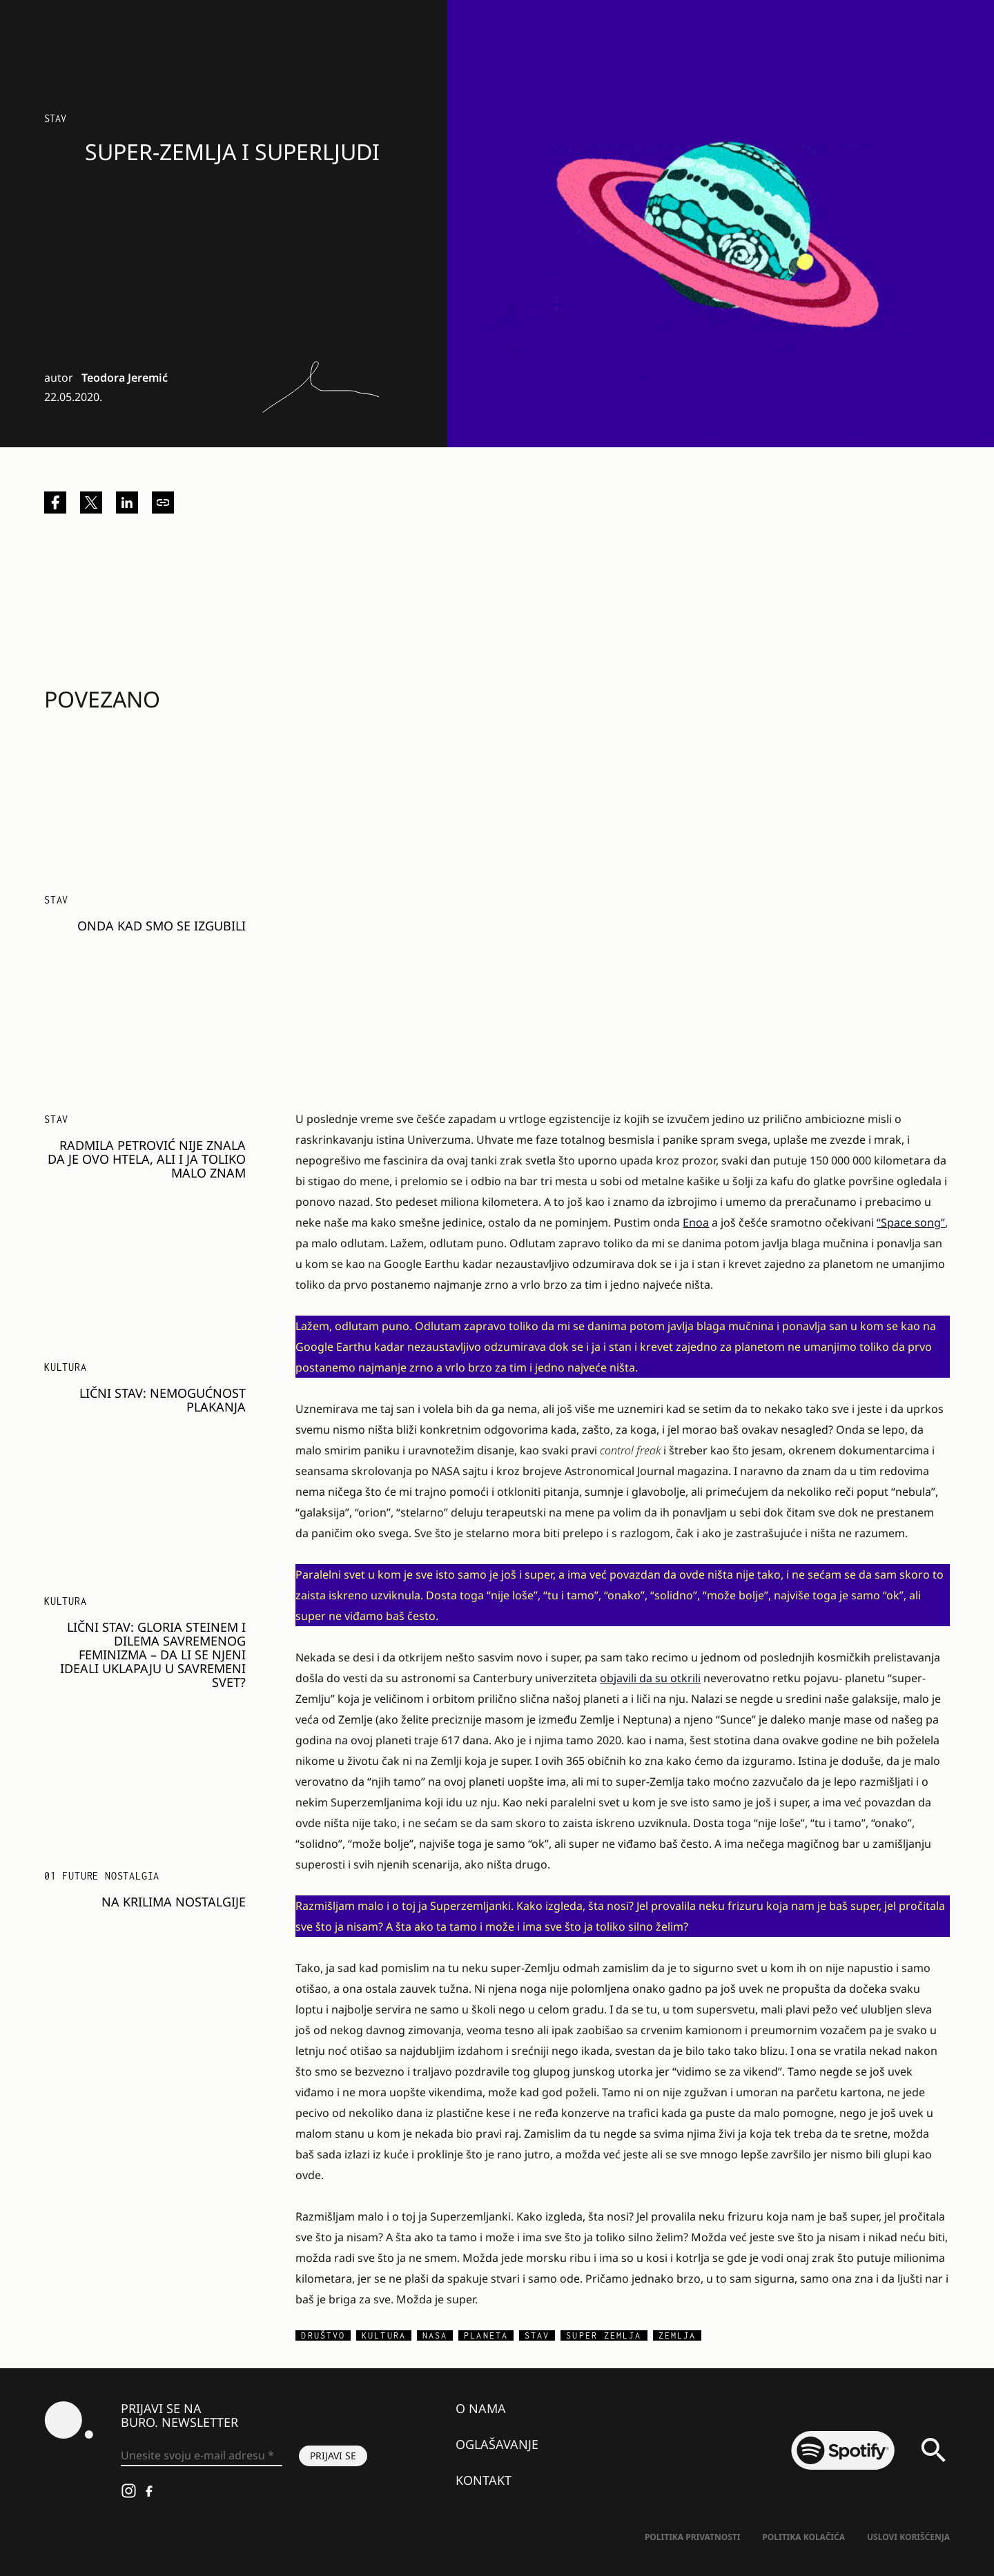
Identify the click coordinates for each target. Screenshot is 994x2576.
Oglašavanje (497, 2444)
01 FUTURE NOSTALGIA (101, 1876)
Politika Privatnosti (692, 2537)
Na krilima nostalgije (173, 1901)
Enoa (696, 1222)
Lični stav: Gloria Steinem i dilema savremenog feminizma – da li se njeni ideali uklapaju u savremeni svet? (153, 1654)
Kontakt (483, 2480)
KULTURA (65, 1367)
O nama (481, 2408)
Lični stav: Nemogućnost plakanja (162, 1400)
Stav (55, 118)
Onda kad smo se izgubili (161, 925)
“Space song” (911, 1222)
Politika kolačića (803, 2537)
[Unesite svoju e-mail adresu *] (201, 2456)
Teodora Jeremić (124, 377)
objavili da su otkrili (650, 1678)
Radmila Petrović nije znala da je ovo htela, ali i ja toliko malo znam (147, 1159)
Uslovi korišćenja (908, 2537)
